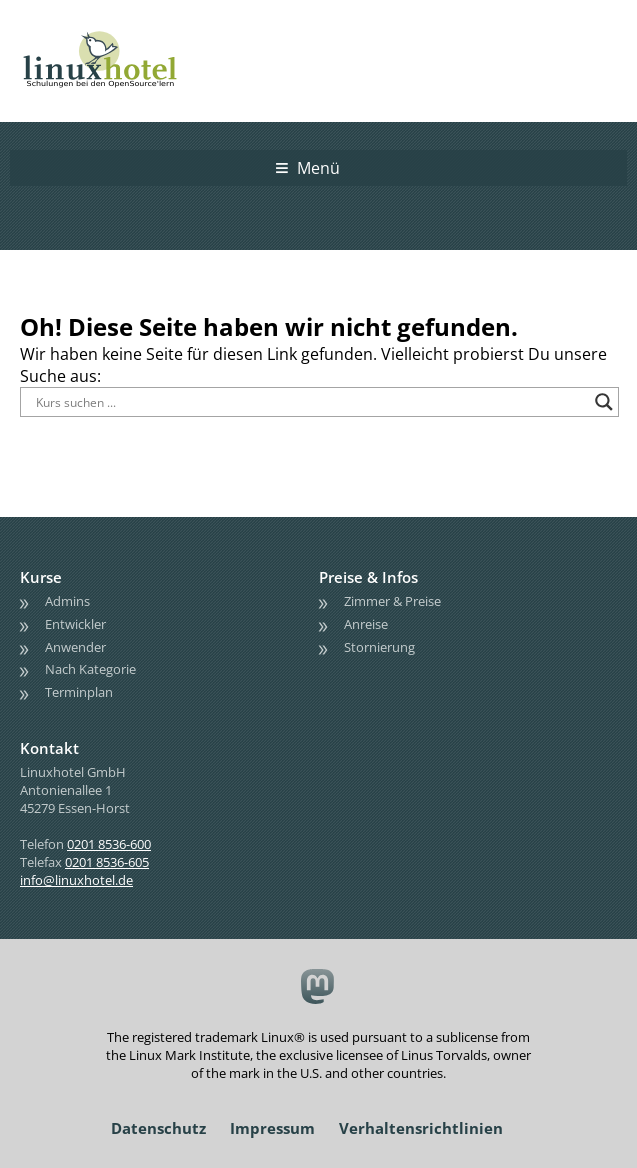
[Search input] (310, 402)
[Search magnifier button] (604, 402)
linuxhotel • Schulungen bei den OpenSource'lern (120, 32)
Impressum (272, 1128)
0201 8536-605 (107, 862)
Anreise (366, 624)
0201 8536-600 (109, 844)
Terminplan (79, 692)
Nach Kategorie (90, 669)
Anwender (75, 647)
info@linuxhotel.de (76, 880)
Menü (318, 168)
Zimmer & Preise (392, 601)
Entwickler (75, 624)
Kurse (41, 577)
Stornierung (379, 647)
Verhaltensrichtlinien (421, 1128)
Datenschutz (158, 1128)
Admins (67, 601)
